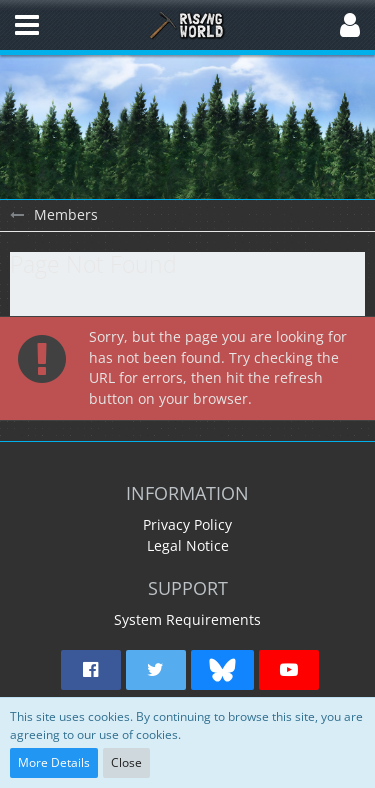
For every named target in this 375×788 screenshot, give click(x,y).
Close (126, 762)
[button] (27, 25)
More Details (54, 762)
